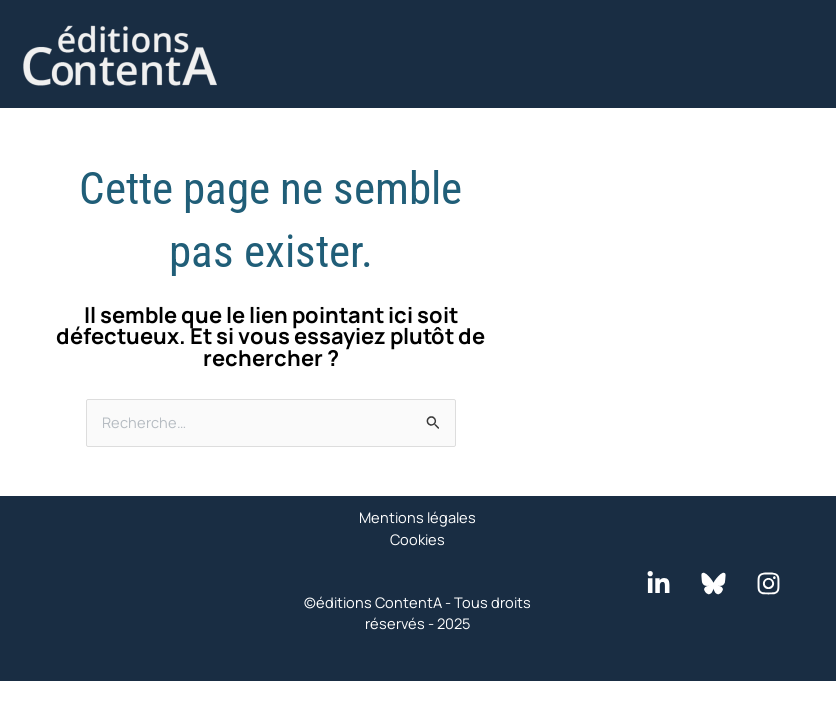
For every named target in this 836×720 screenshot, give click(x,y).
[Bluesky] (713, 583)
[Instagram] (768, 583)
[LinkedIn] (658, 583)
